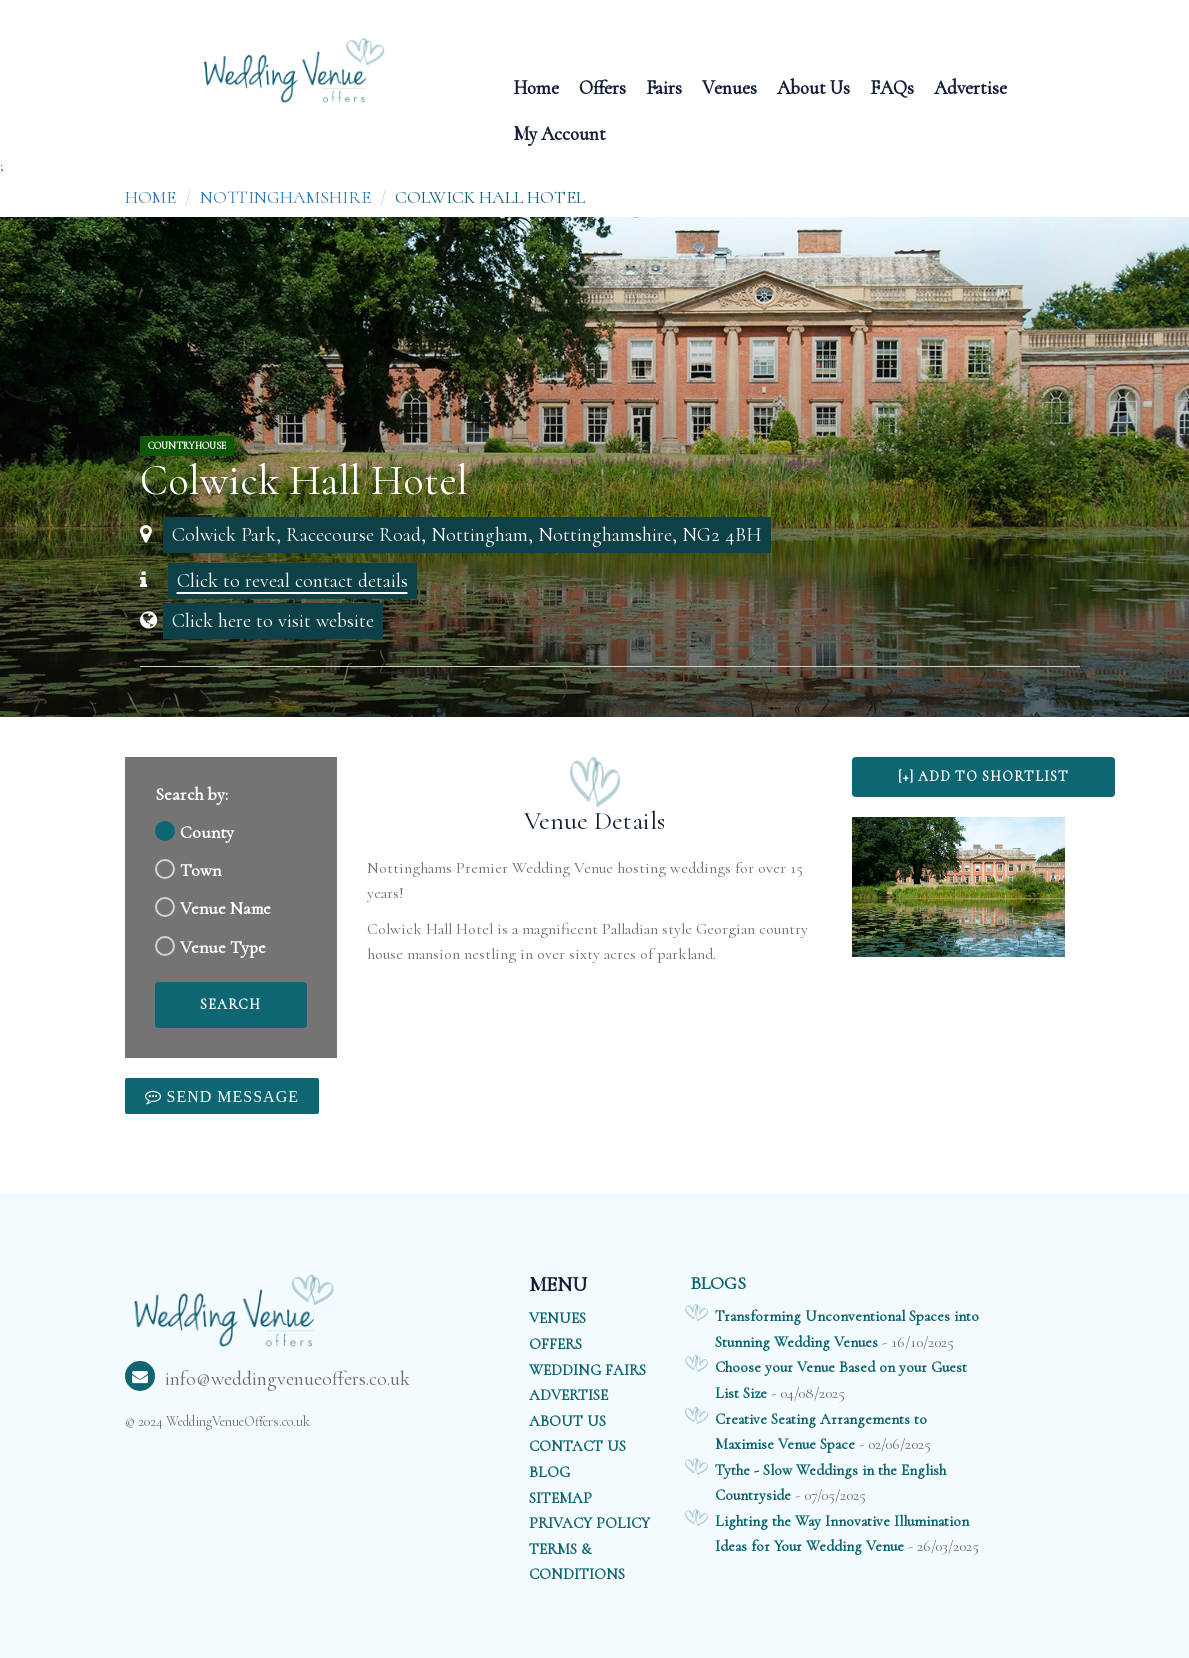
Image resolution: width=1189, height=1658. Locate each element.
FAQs (892, 86)
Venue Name (225, 908)
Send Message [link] (230, 1096)
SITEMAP (560, 1498)
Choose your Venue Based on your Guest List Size (841, 1380)
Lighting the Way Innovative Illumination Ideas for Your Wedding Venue (842, 1534)
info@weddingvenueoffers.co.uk (267, 1379)
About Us (813, 86)
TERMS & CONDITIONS (577, 1562)
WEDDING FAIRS (587, 1370)
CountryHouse (187, 446)
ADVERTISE (568, 1395)
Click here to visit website (273, 621)
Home (536, 86)
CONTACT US (577, 1446)
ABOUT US (567, 1421)
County (207, 832)
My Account (559, 132)
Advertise (970, 86)
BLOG (549, 1472)
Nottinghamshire (285, 197)
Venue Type (223, 947)
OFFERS (555, 1344)
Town (200, 870)
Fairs (664, 86)
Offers (602, 86)
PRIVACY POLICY (589, 1523)
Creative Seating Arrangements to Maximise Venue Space (821, 1432)
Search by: (191, 794)
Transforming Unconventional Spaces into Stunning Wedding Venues (847, 1329)
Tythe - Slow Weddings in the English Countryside (830, 1483)
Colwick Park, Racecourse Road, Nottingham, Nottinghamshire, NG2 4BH (467, 535)
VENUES (557, 1318)
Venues (729, 86)
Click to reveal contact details (292, 581)
